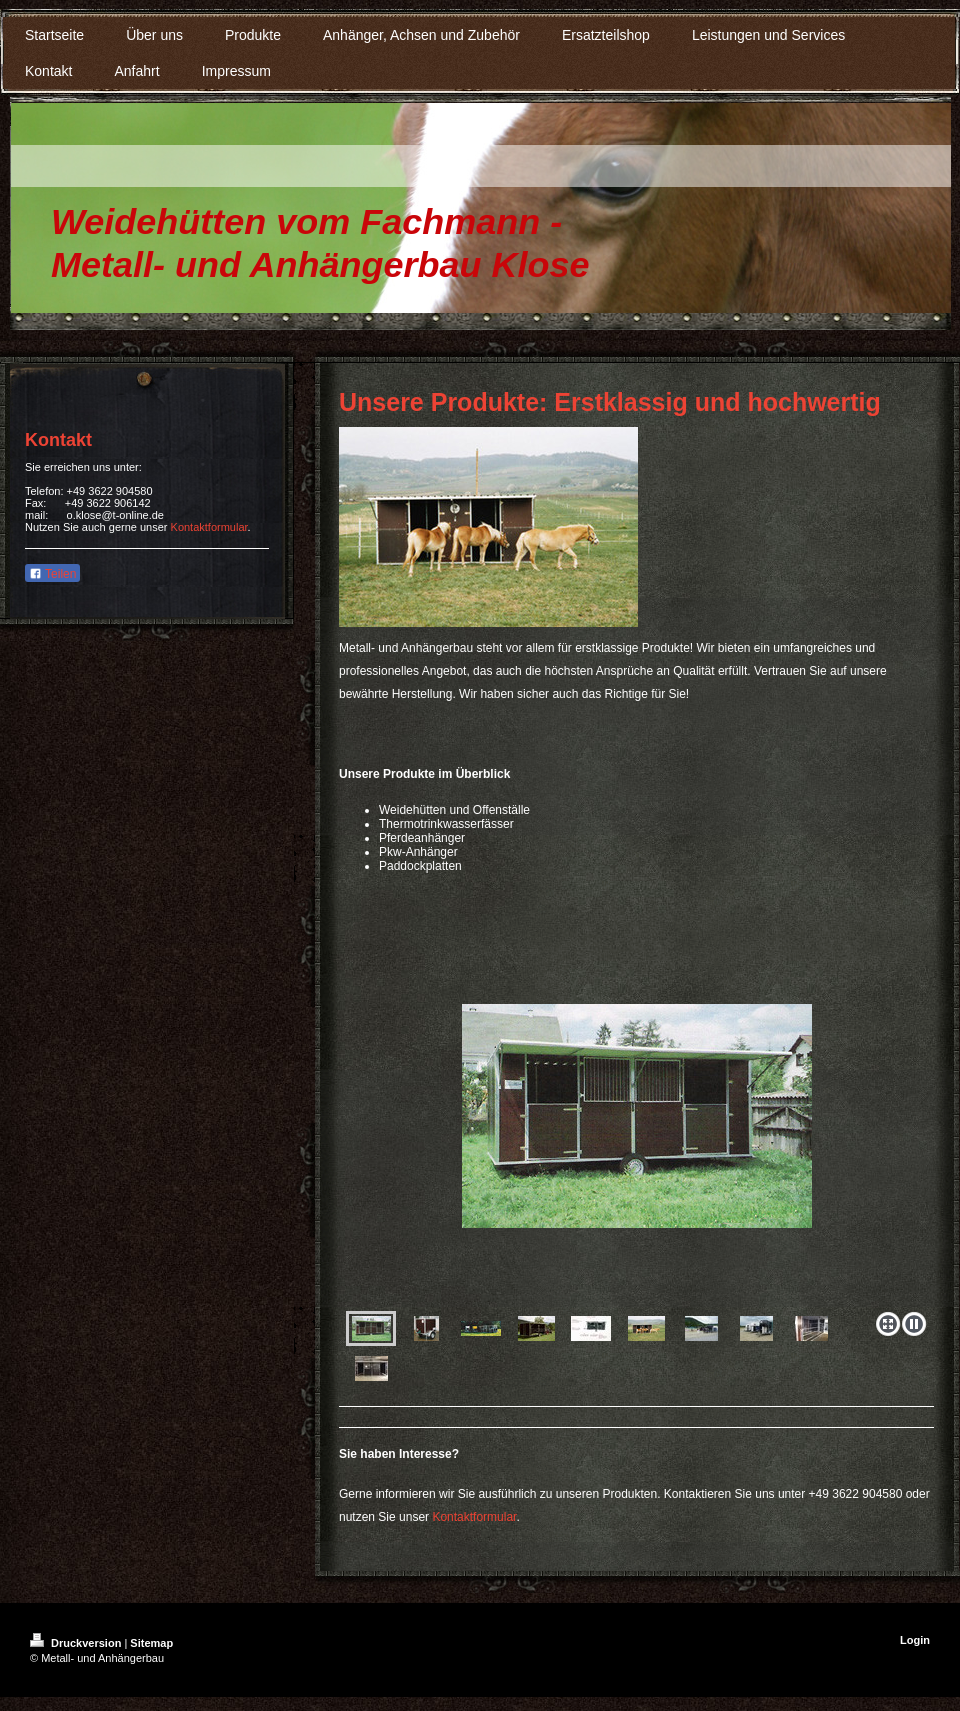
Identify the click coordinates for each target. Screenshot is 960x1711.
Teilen (52, 574)
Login (915, 1640)
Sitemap (151, 1643)
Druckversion (77, 1643)
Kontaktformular (474, 1517)
